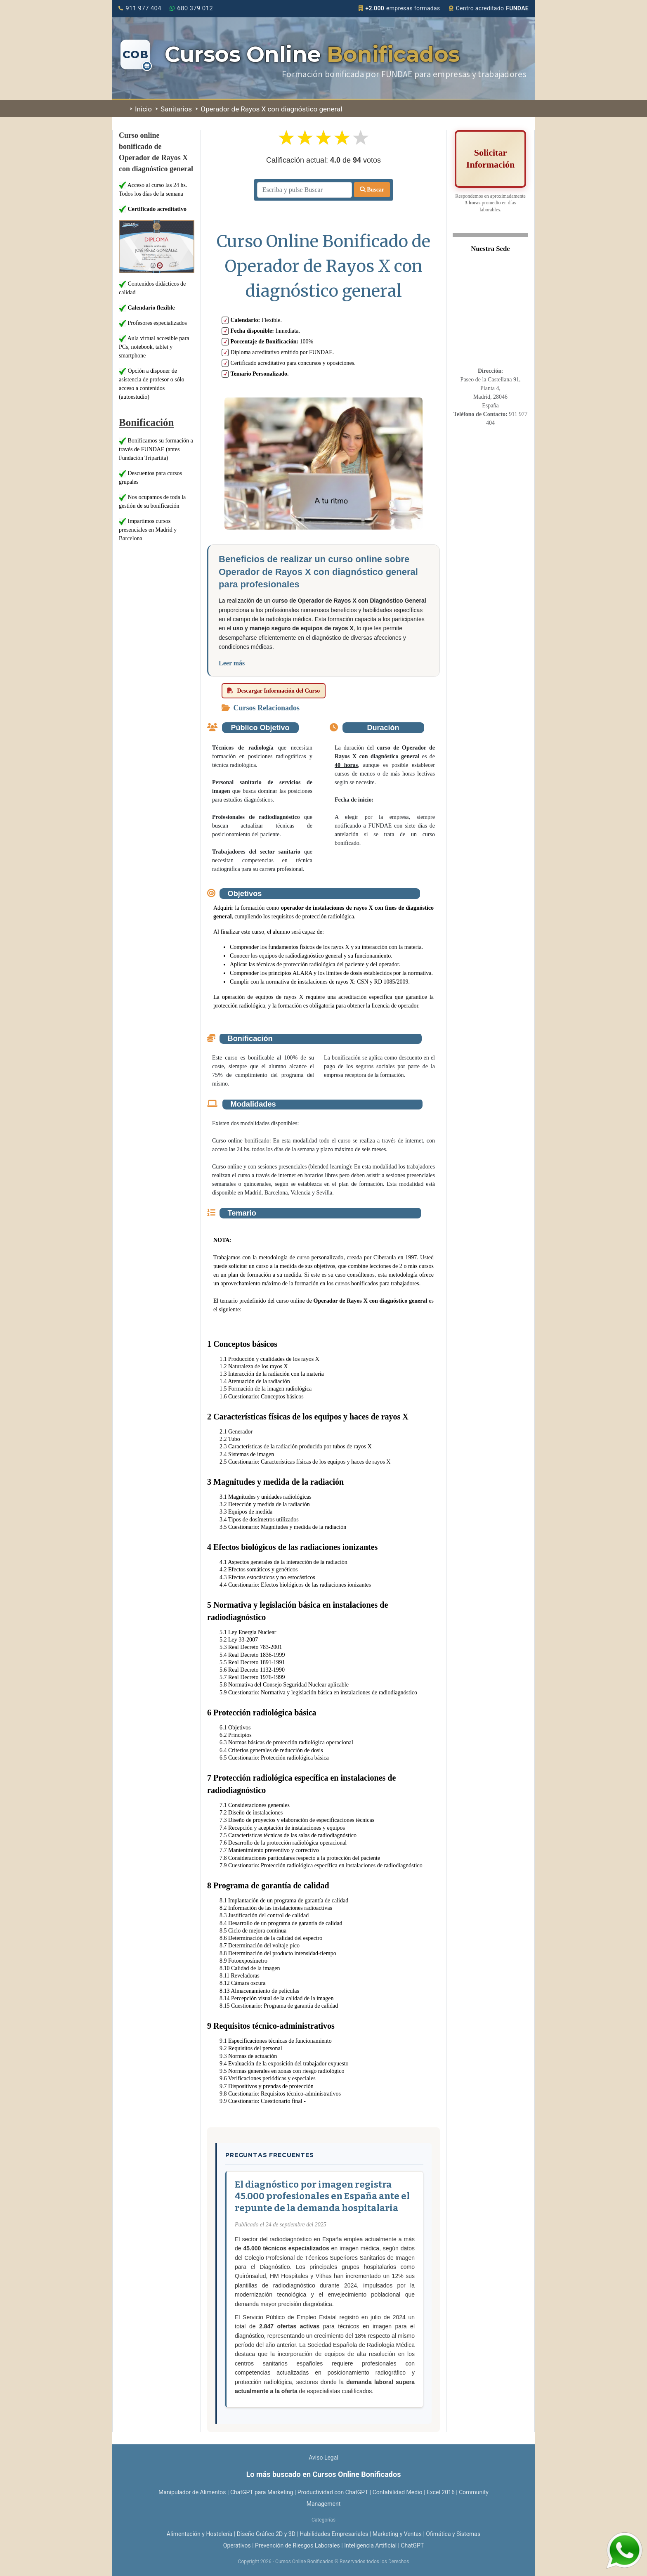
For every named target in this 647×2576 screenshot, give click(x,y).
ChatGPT (412, 2545)
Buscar (372, 190)
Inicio (141, 109)
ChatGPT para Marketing (261, 2492)
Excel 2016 (441, 2492)
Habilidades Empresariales (334, 2534)
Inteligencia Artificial (370, 2545)
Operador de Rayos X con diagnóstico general (269, 109)
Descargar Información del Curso (273, 691)
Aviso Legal (323, 2457)
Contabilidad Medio (398, 2492)
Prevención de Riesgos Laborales (297, 2545)
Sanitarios (174, 109)
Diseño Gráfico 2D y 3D (266, 2534)
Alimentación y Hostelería (199, 2534)
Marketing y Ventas (397, 2534)
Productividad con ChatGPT (333, 2492)
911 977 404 (139, 8)
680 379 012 (191, 8)
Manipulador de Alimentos (192, 2492)
